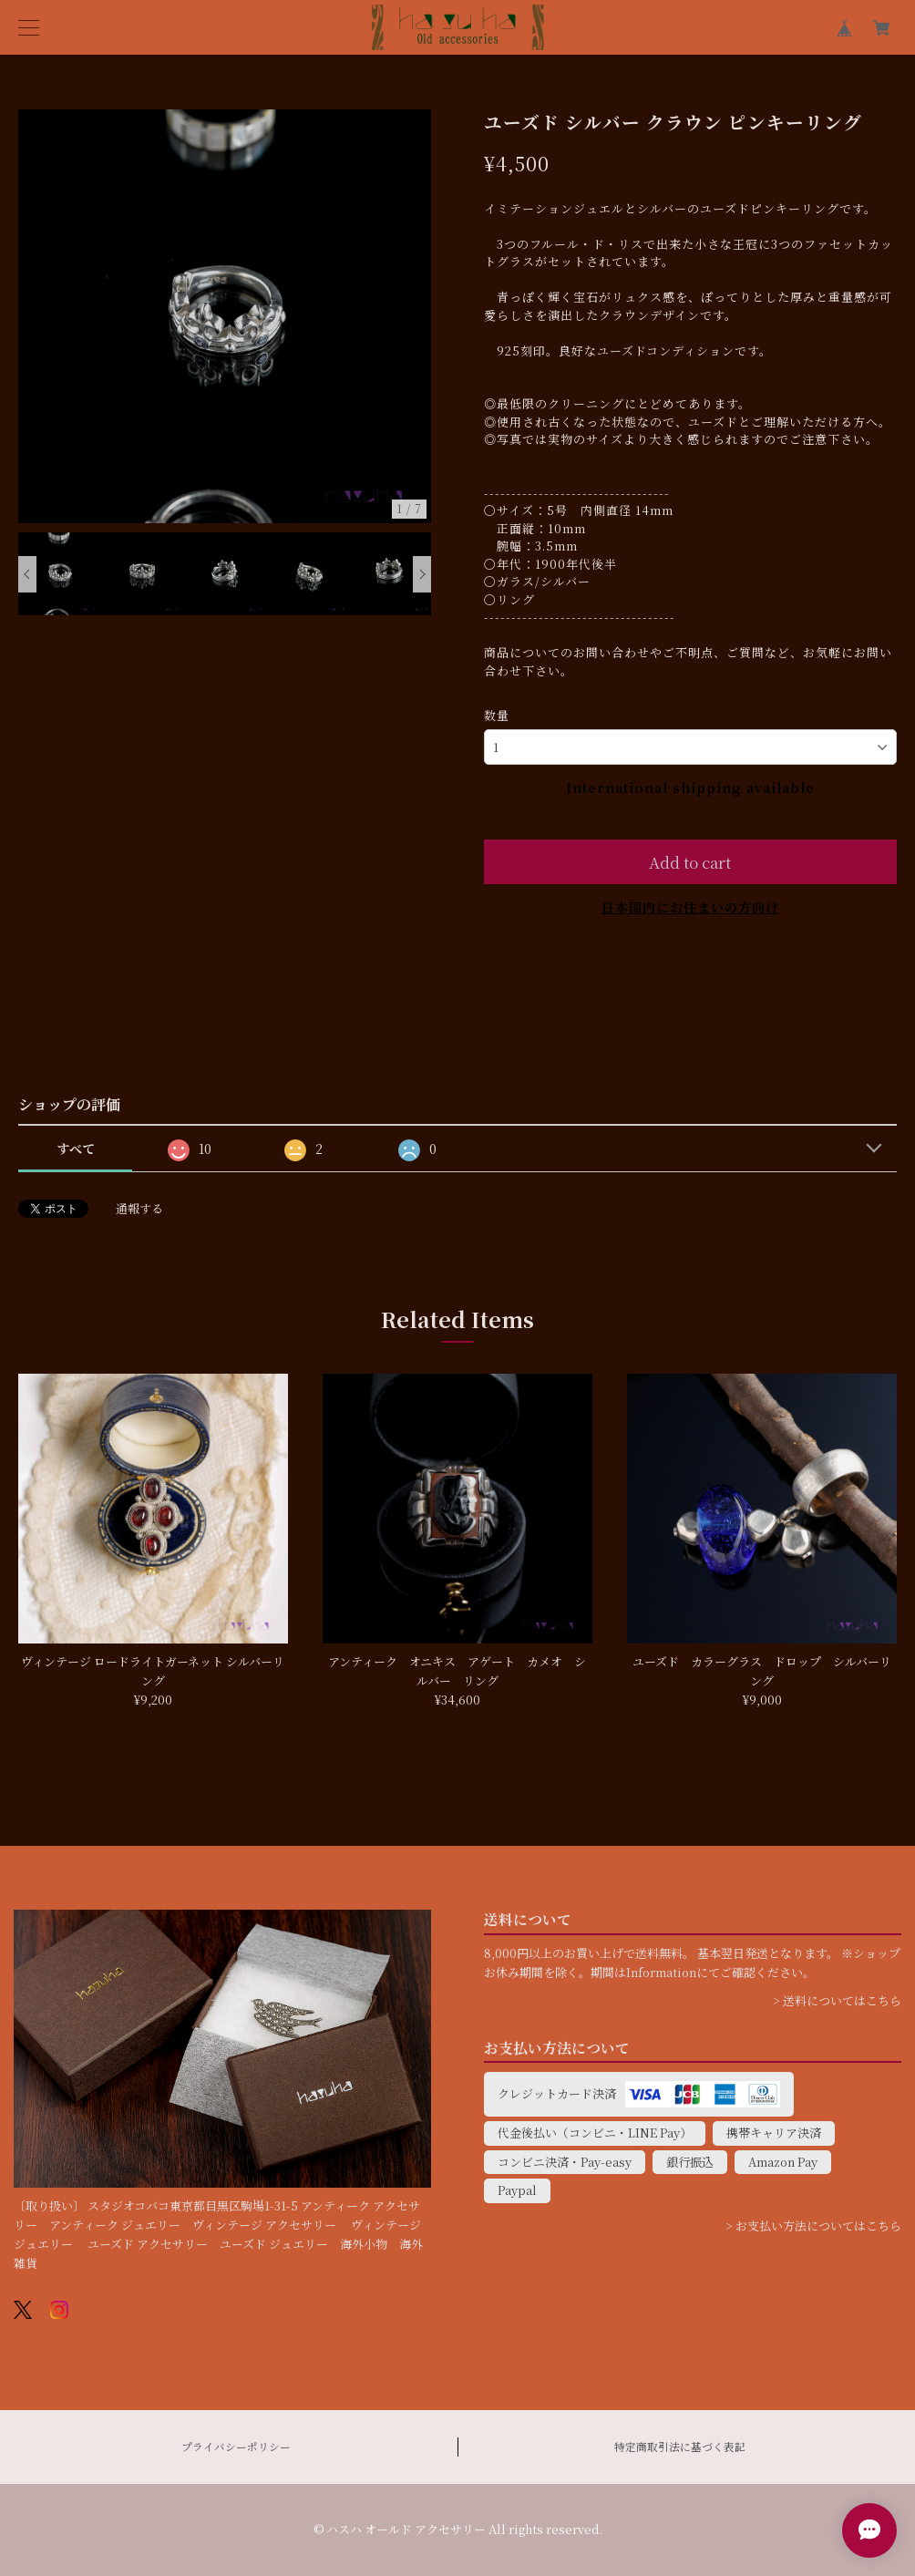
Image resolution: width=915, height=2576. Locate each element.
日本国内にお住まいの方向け (690, 907)
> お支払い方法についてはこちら (813, 2225)
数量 (496, 715)
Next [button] (422, 574)
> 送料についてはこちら (837, 2000)
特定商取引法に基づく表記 (679, 2446)
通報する (139, 1208)
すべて (76, 1148)
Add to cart (690, 861)
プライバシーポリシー (236, 2446)
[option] (225, 316)
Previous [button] (27, 574)
